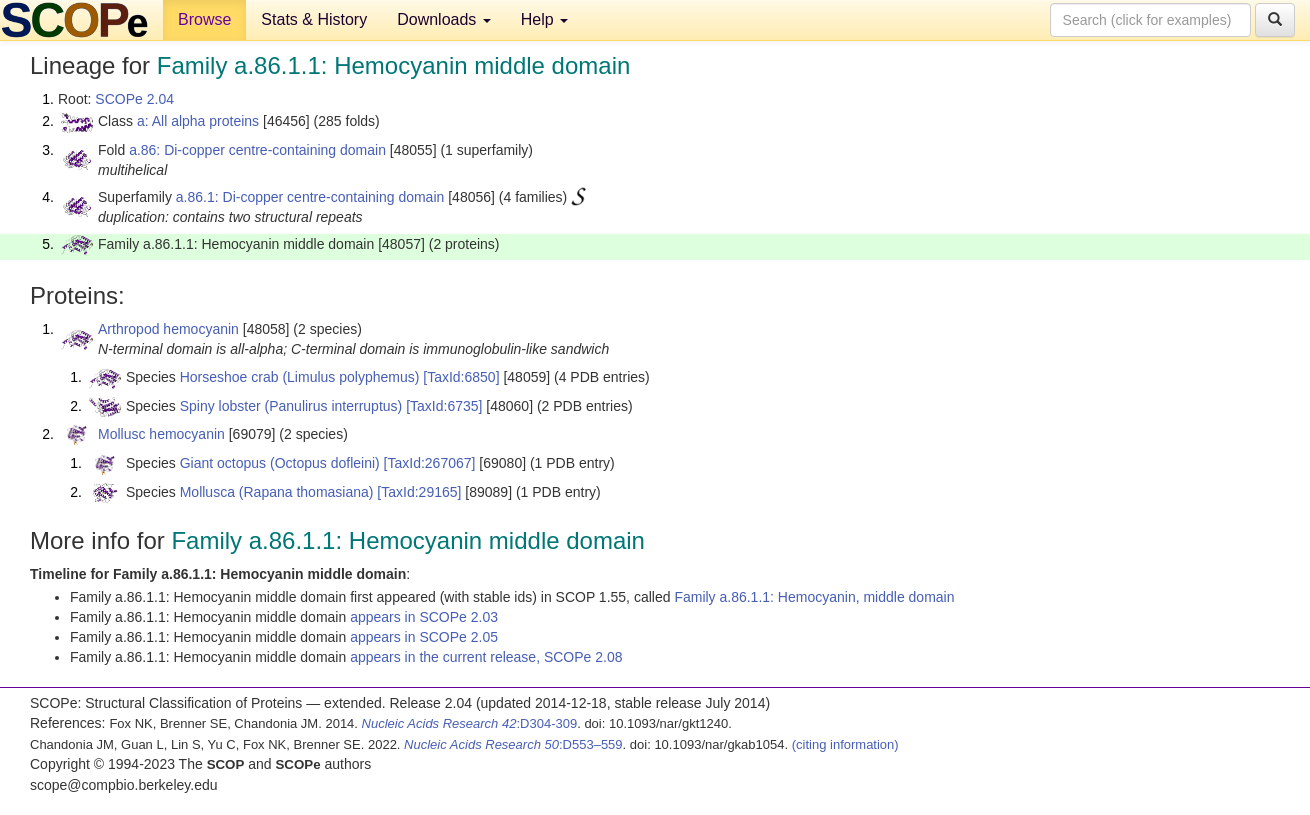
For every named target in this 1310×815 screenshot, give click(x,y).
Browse (204, 19)
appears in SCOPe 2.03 (424, 617)
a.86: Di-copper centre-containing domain (257, 150)
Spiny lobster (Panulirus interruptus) (291, 406)
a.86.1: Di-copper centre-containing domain (310, 197)
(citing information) (845, 744)
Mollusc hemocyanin (161, 434)
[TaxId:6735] (444, 406)
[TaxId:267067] (430, 463)
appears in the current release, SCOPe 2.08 (486, 657)
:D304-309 (470, 723)
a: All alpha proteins (198, 121)
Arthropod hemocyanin (168, 329)
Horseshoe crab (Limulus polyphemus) (300, 377)
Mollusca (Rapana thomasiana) (277, 492)
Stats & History (314, 19)
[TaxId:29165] (419, 492)
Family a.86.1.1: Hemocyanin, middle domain (814, 597)
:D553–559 (513, 744)
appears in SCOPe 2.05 (424, 637)
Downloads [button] (444, 19)
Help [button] (544, 19)
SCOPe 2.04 (134, 99)
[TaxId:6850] (461, 377)
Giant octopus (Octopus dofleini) (280, 463)
